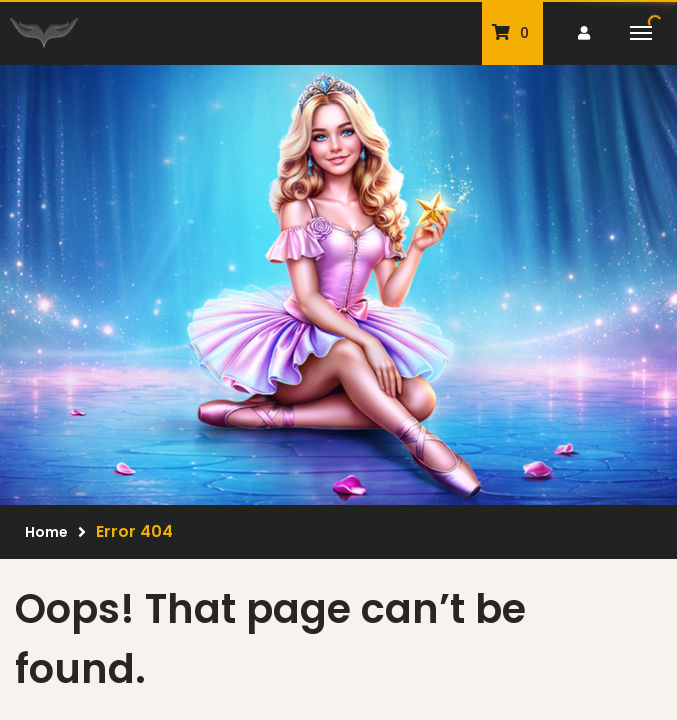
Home (46, 532)
